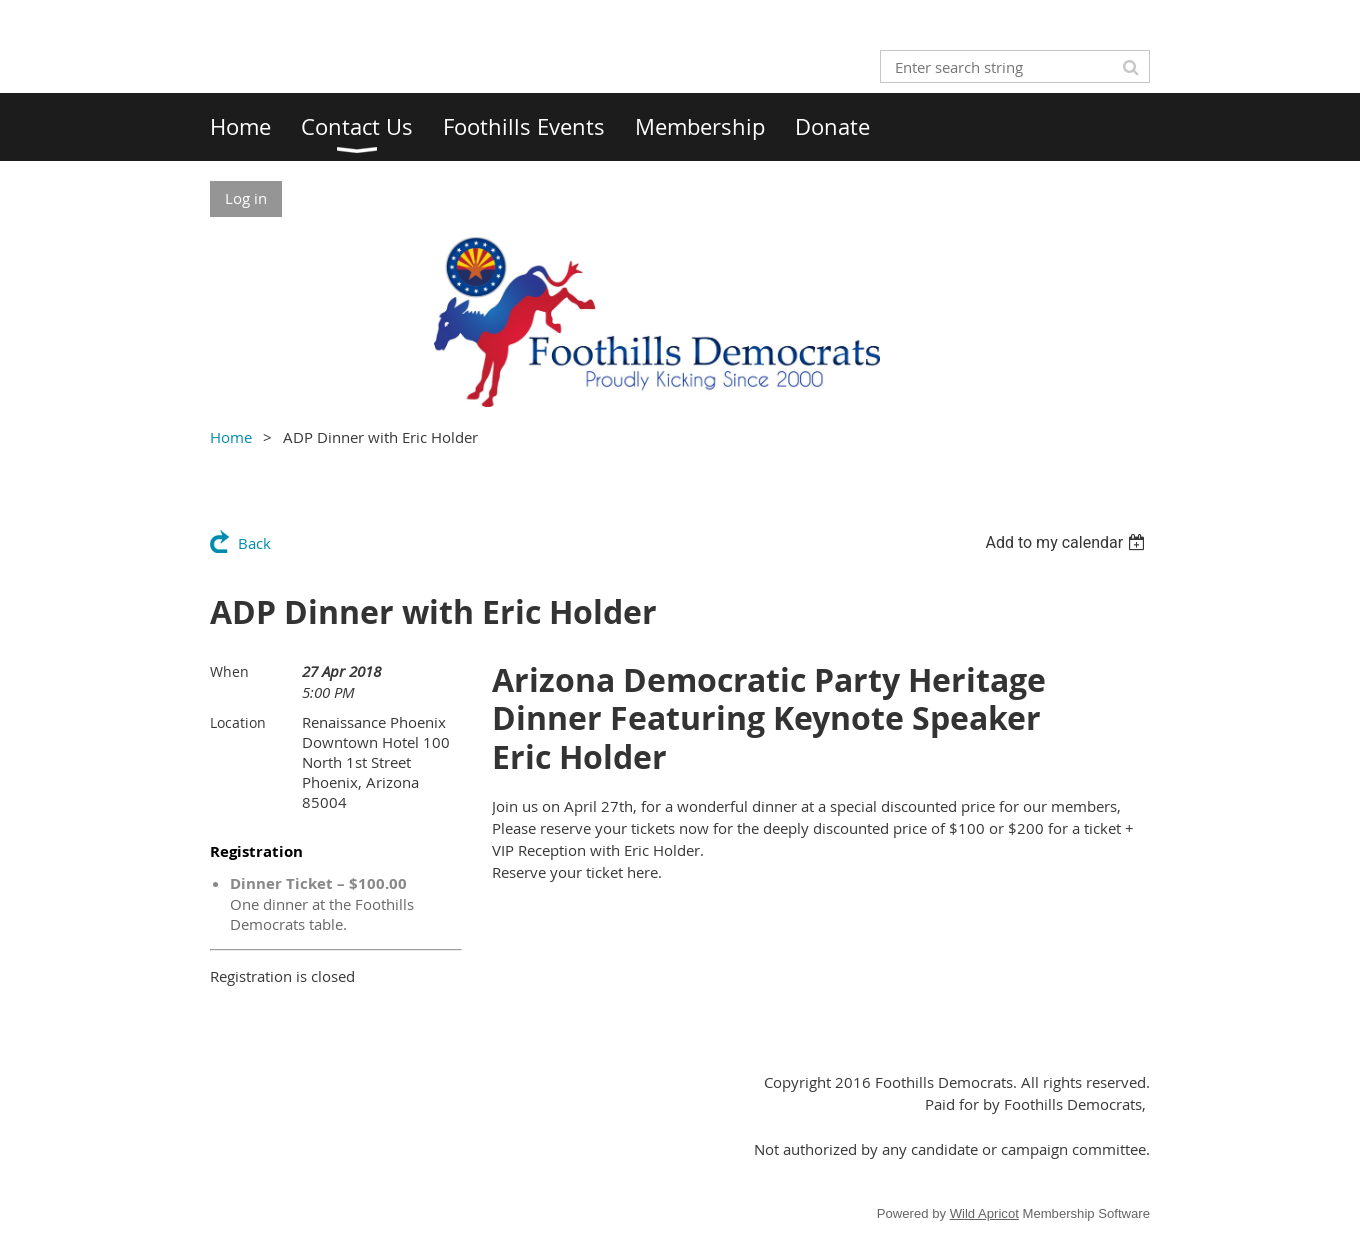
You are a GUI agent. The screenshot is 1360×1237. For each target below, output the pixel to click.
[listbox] (1067, 542)
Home (231, 437)
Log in (246, 198)
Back (254, 543)
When (229, 671)
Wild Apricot (984, 1213)
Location (238, 722)
